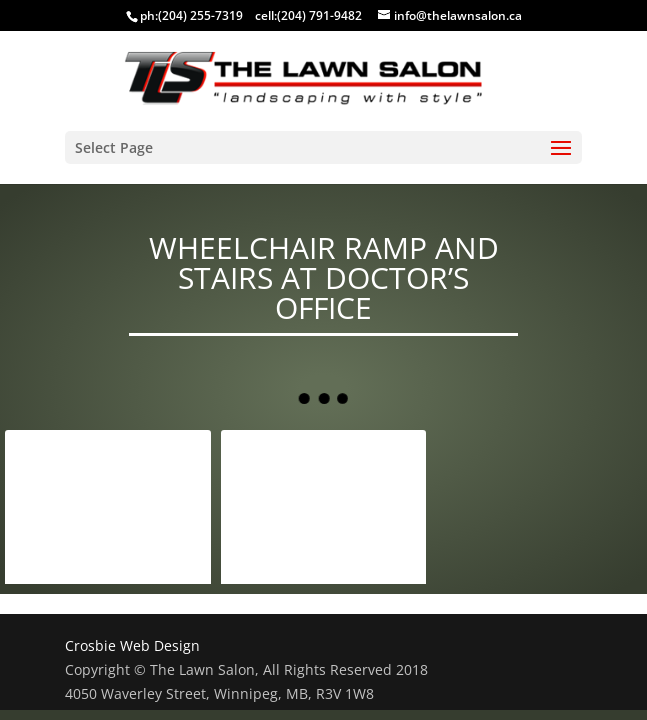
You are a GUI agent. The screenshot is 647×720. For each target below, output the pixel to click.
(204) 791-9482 (319, 15)
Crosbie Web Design (132, 645)
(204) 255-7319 (200, 15)
